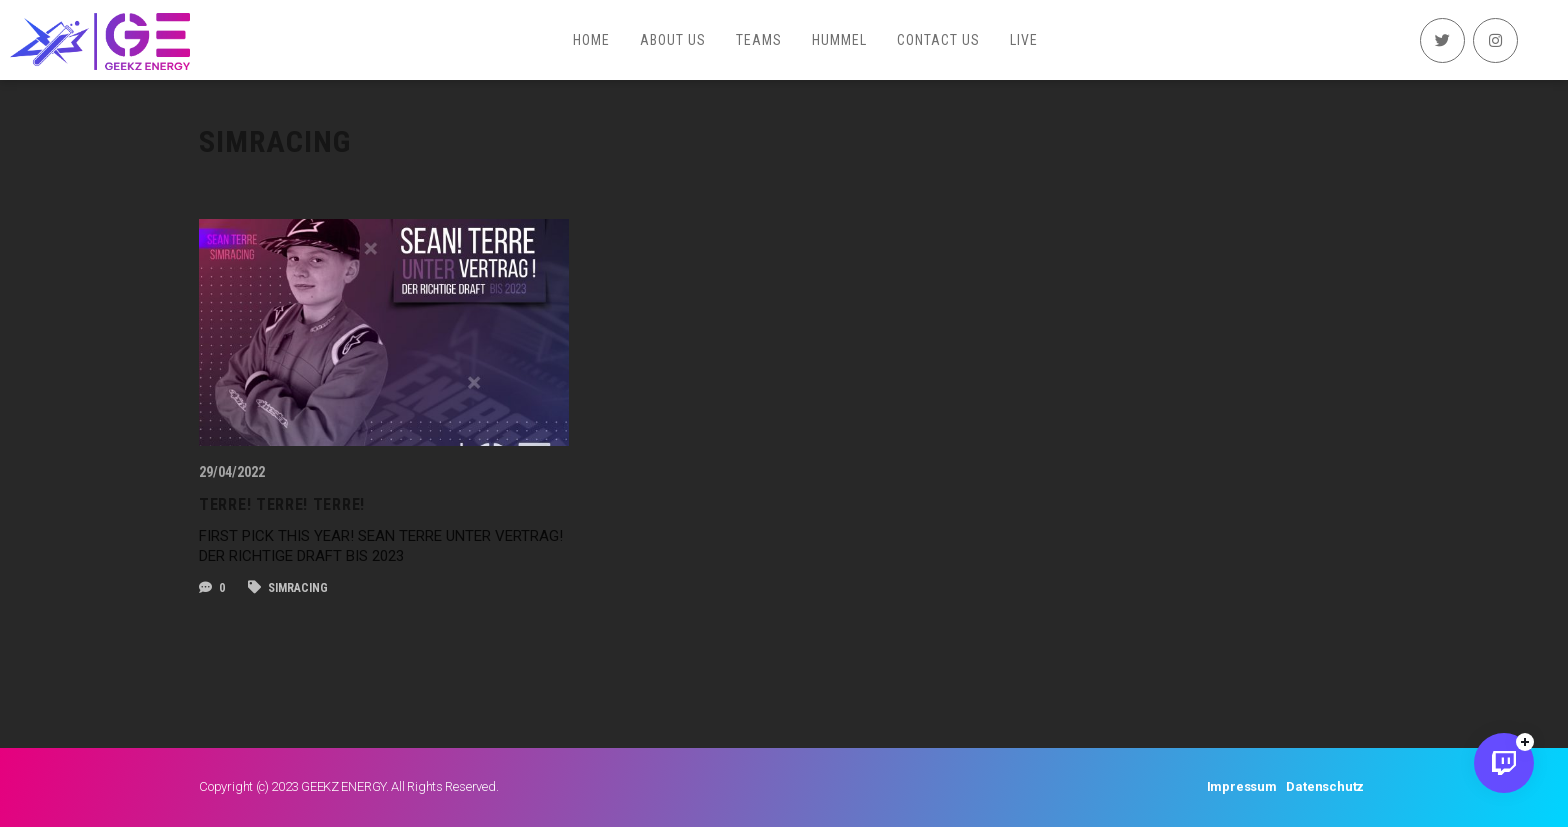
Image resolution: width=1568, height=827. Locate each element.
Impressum (1242, 786)
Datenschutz (1325, 786)
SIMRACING (288, 588)
